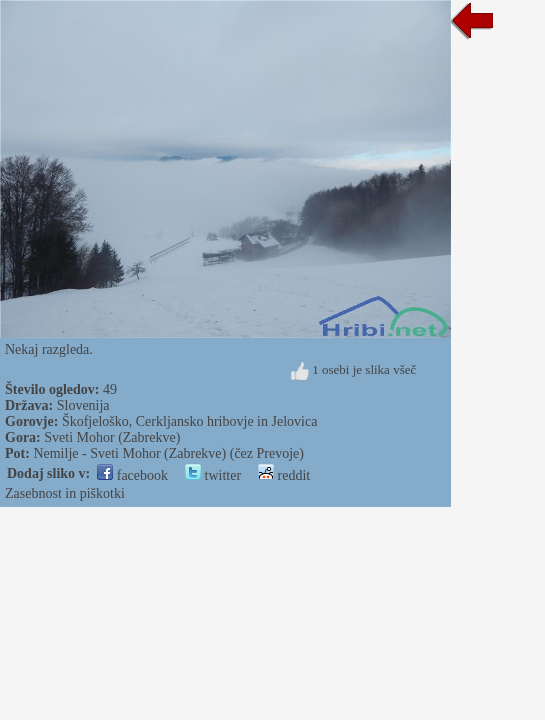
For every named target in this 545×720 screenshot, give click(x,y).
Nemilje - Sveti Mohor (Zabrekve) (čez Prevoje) (168, 453)
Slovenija (83, 405)
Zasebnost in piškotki (65, 493)
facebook (132, 475)
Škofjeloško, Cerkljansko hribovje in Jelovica (189, 421)
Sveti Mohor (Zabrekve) (112, 437)
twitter (213, 475)
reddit (284, 475)
